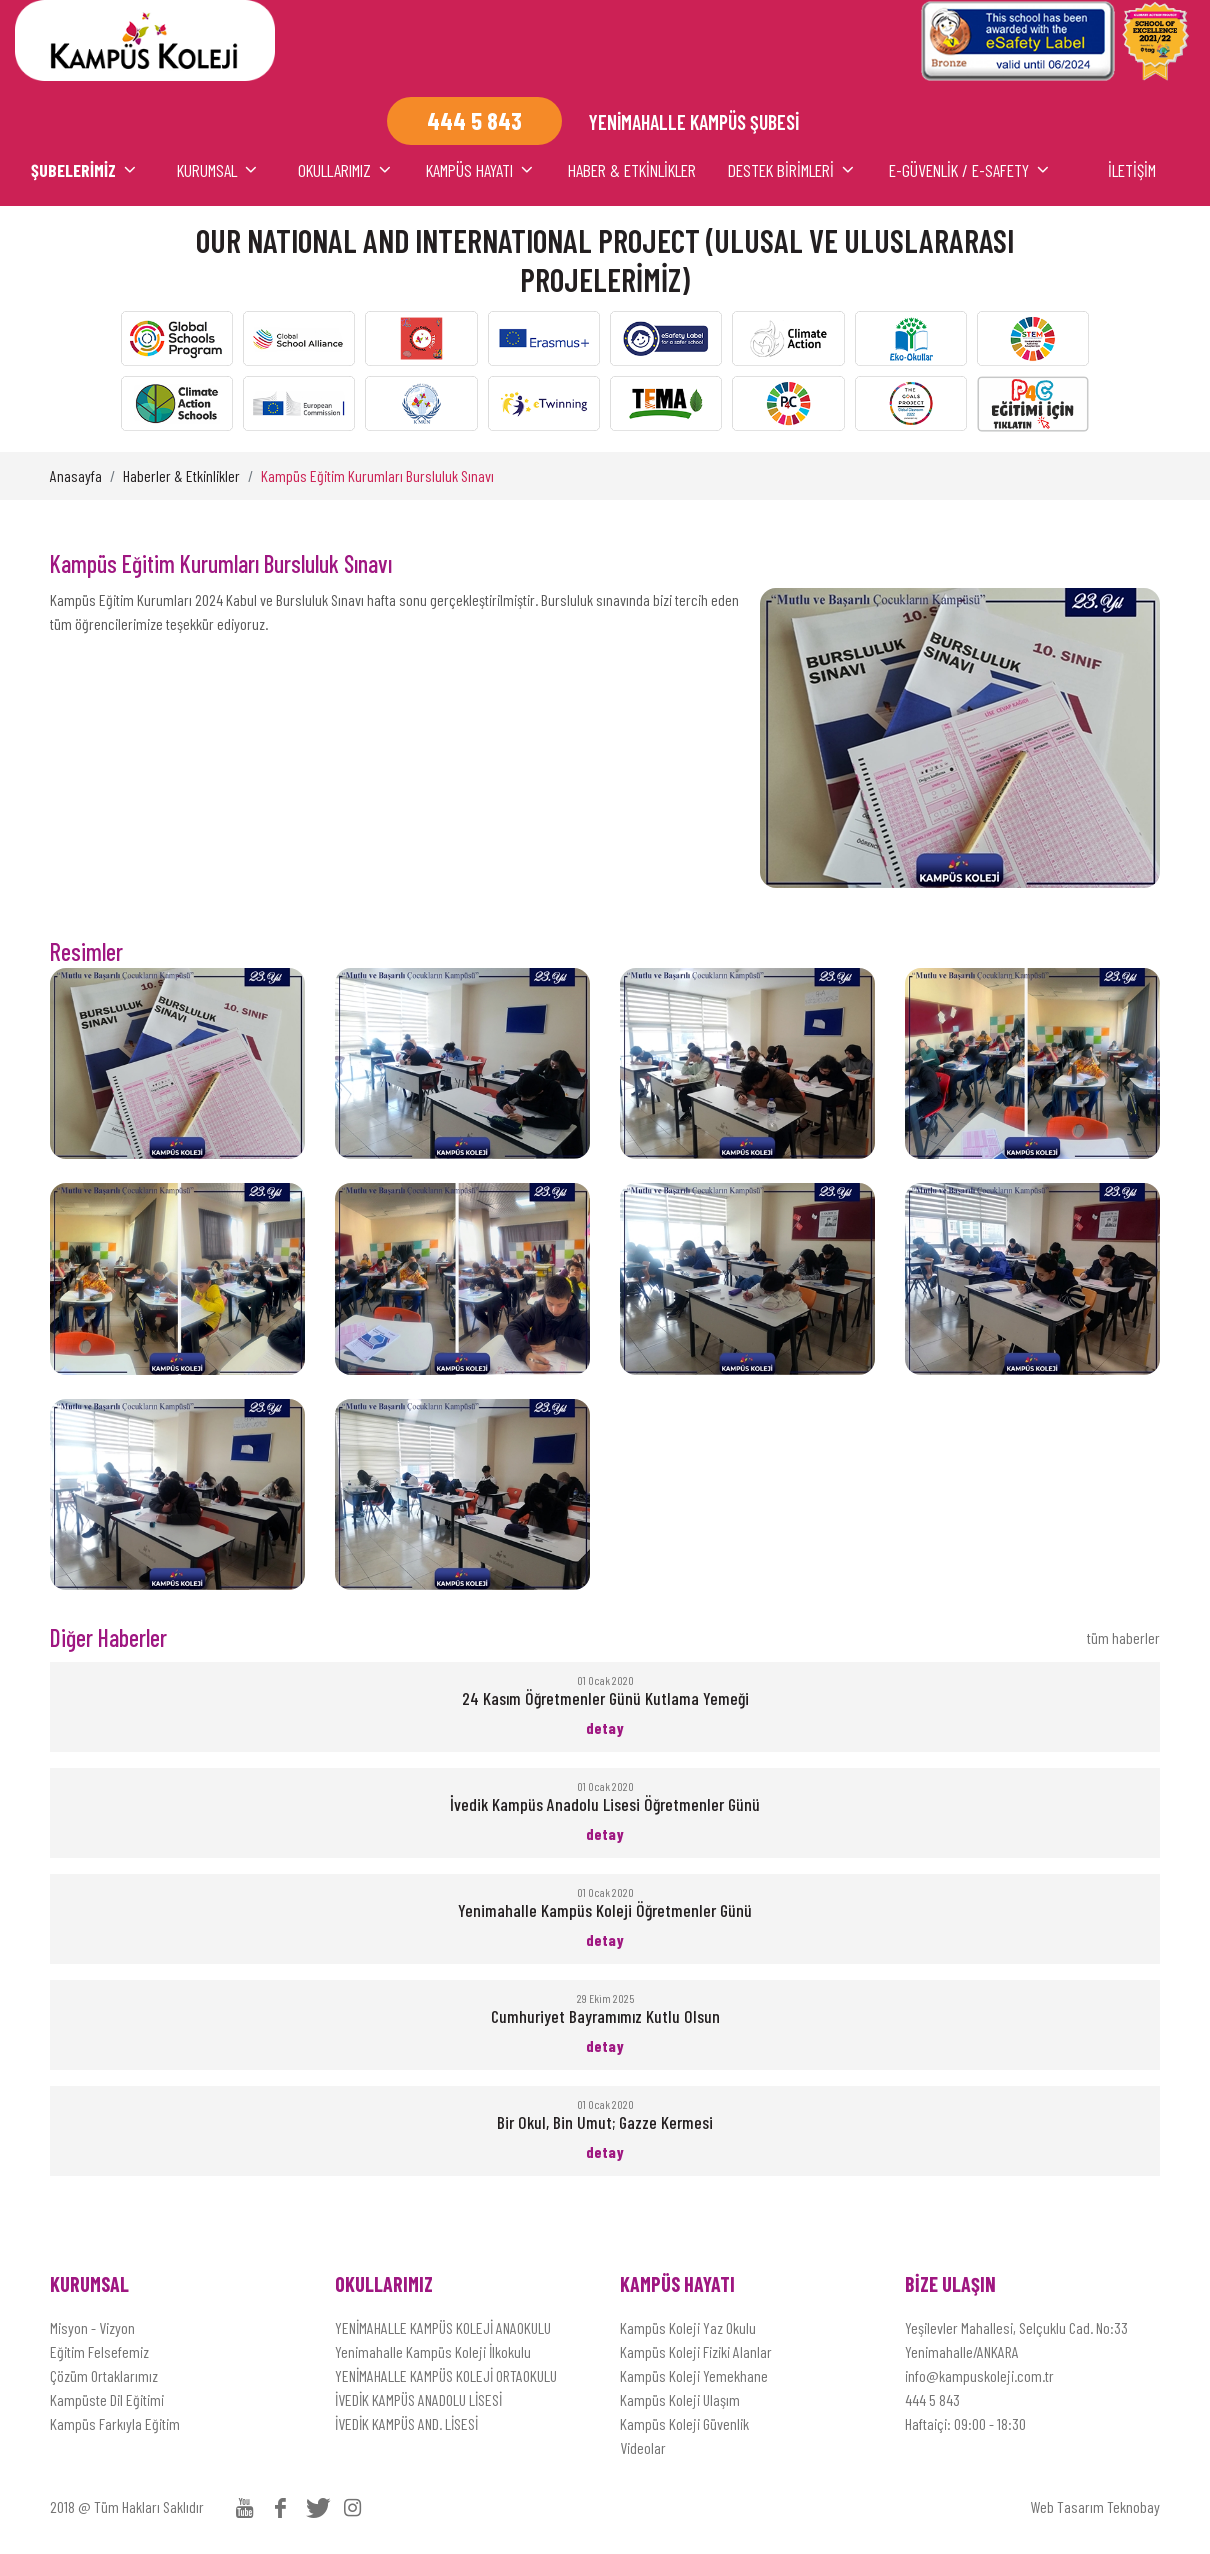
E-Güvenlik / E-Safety (970, 170)
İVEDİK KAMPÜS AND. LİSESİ (406, 2423)
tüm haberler (1123, 1637)
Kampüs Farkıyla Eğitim (115, 2423)
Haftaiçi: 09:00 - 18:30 (965, 2423)
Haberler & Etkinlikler (181, 475)
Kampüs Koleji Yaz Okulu (688, 2327)
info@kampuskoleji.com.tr (979, 2375)
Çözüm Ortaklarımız (104, 2375)
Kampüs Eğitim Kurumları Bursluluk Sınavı (377, 475)
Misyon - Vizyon (92, 2327)
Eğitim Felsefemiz (99, 2351)
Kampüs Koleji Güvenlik (684, 2423)
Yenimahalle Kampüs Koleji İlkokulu (433, 2351)
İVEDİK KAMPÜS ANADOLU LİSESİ (418, 2399)
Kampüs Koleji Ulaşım (680, 2399)
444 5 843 (932, 2399)
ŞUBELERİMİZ (85, 170)
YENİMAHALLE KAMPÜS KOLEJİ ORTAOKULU (446, 2375)
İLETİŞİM (1132, 170)
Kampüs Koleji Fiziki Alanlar (696, 2351)
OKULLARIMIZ (346, 170)
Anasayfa (76, 475)
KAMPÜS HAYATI (481, 170)
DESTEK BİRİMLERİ (792, 170)
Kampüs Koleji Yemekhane (694, 2375)
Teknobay (1133, 2506)
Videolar (643, 2447)
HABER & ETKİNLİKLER (632, 170)
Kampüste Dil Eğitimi (107, 2399)
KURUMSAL (218, 170)
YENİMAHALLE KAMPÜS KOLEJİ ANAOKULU (443, 2327)
